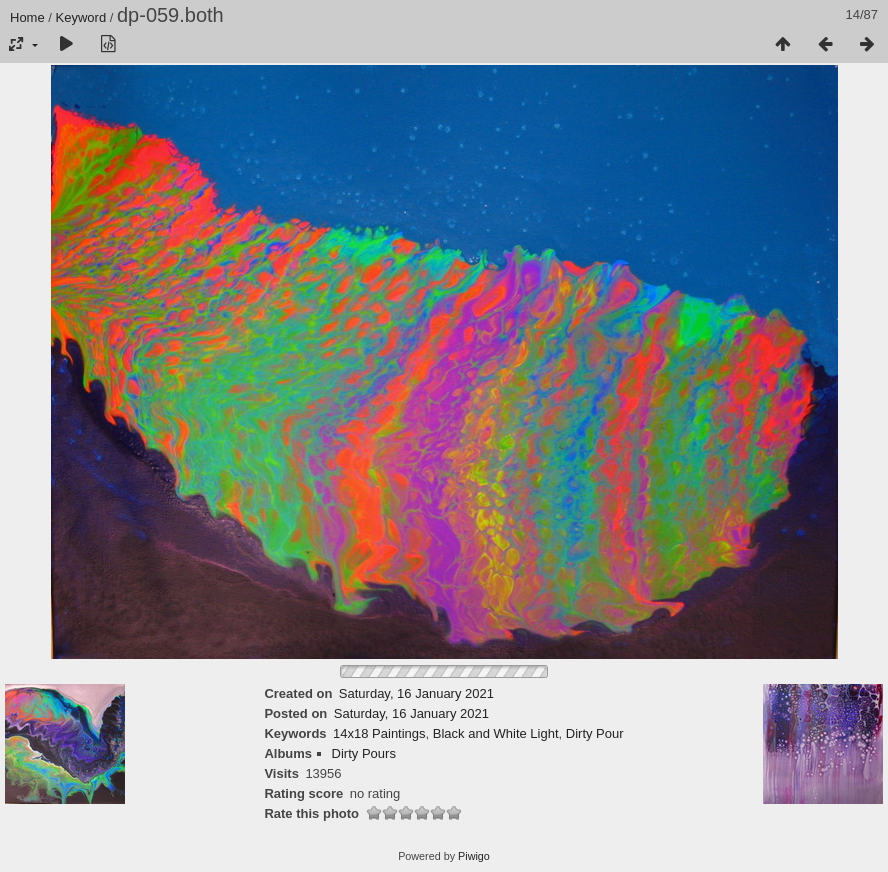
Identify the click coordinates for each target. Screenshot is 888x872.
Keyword (81, 17)
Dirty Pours (364, 753)
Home (27, 17)
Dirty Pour (595, 733)
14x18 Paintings (379, 733)
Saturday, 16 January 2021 (416, 693)
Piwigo (474, 856)
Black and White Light (496, 733)
